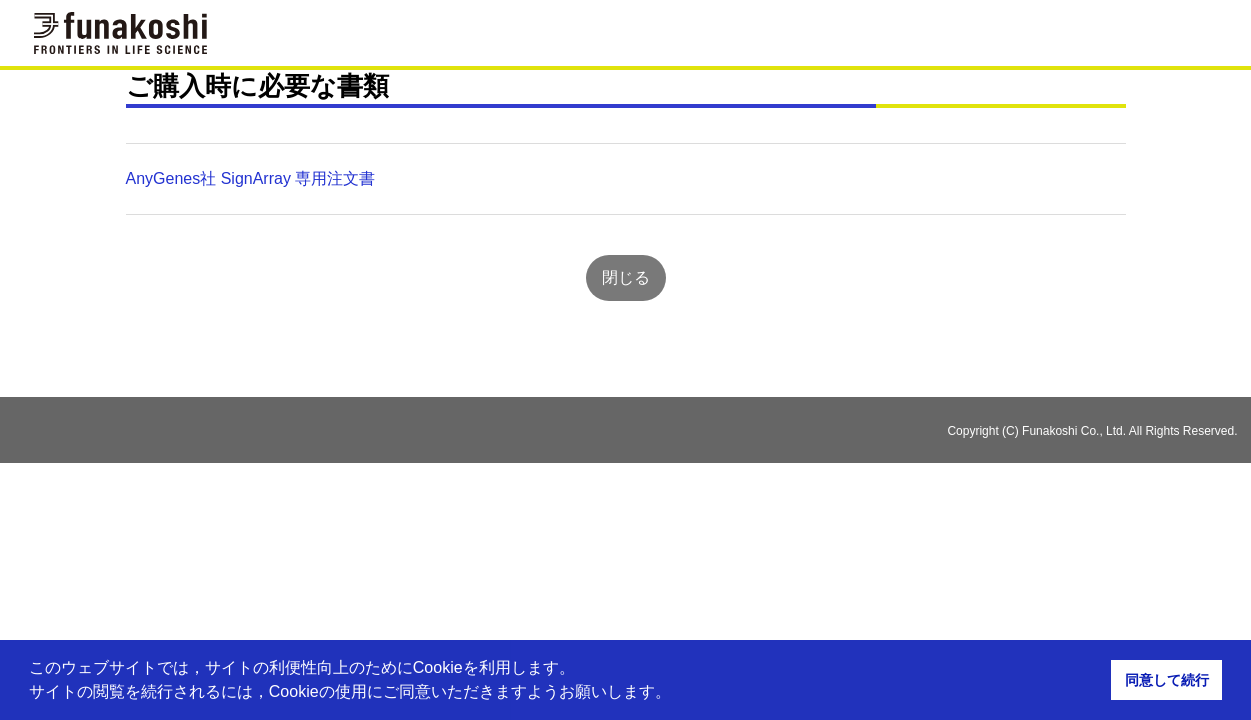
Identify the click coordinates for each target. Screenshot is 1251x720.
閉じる (626, 277)
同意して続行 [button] (1167, 680)
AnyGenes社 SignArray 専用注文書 (251, 178)
